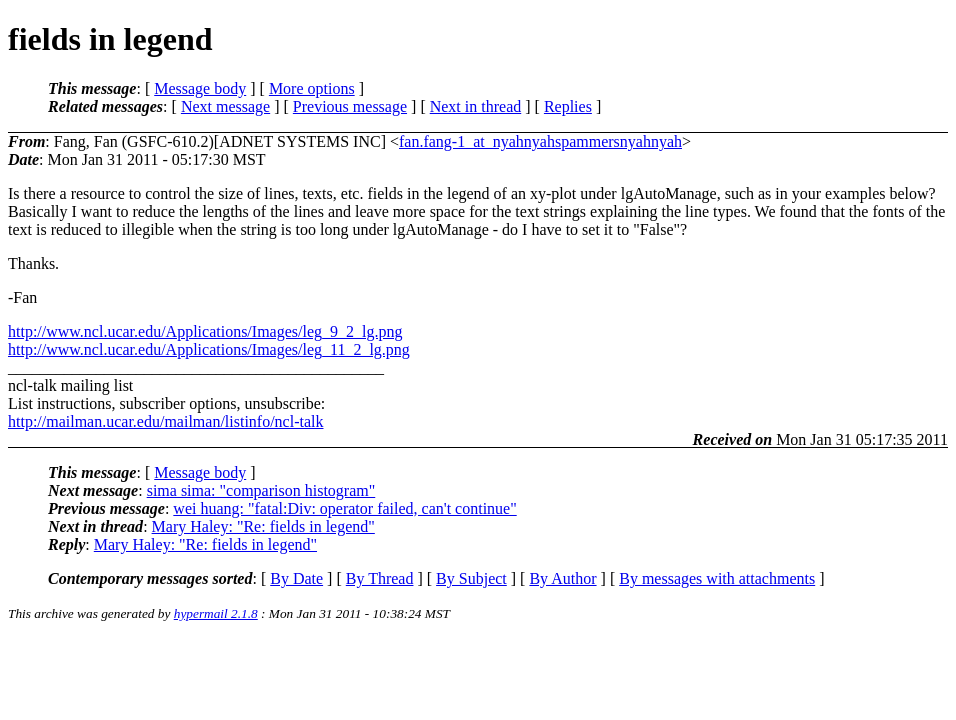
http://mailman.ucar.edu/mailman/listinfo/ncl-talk (165, 421)
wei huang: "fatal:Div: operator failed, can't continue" (344, 508)
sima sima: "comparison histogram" (261, 490)
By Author (562, 578)
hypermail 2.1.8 (216, 613)
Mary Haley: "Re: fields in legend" (263, 526)
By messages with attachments (717, 578)
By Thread (380, 578)
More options (312, 88)
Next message (225, 106)
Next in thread (476, 106)
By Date (296, 578)
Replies (568, 106)
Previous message (350, 106)
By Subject (471, 578)
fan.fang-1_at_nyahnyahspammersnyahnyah (540, 141)
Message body (200, 88)
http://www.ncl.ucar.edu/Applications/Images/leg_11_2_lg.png (209, 349)
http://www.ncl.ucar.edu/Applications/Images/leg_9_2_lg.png (205, 331)
